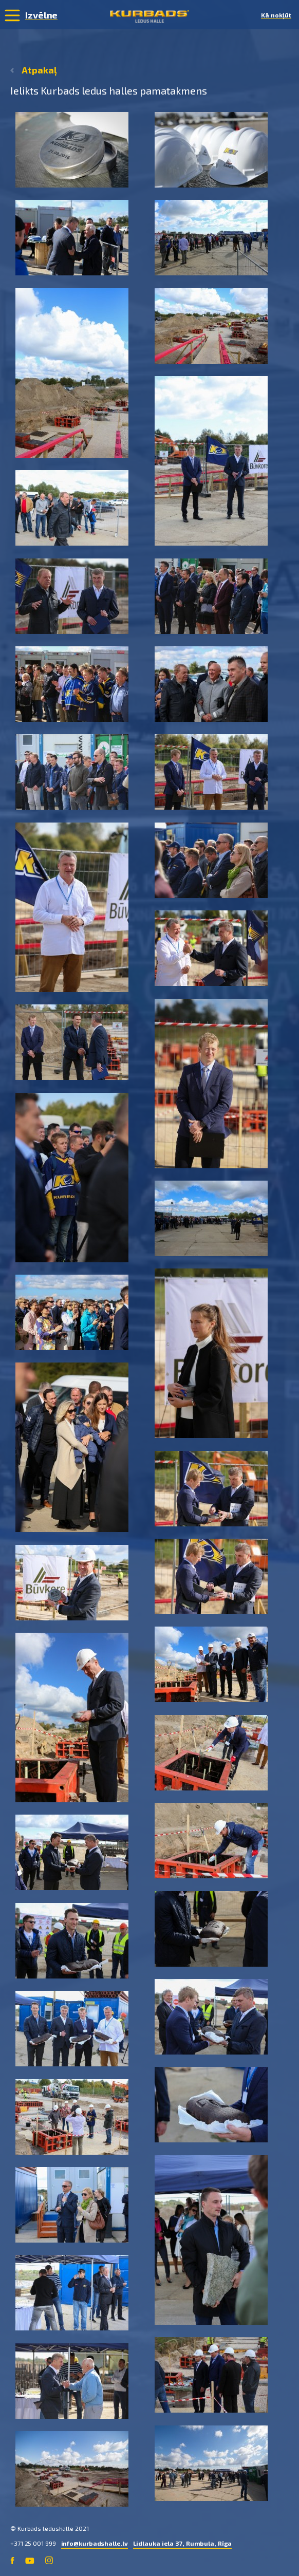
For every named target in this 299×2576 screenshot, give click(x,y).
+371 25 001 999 (33, 2543)
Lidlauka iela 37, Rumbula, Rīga (182, 2543)
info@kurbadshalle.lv (94, 2543)
